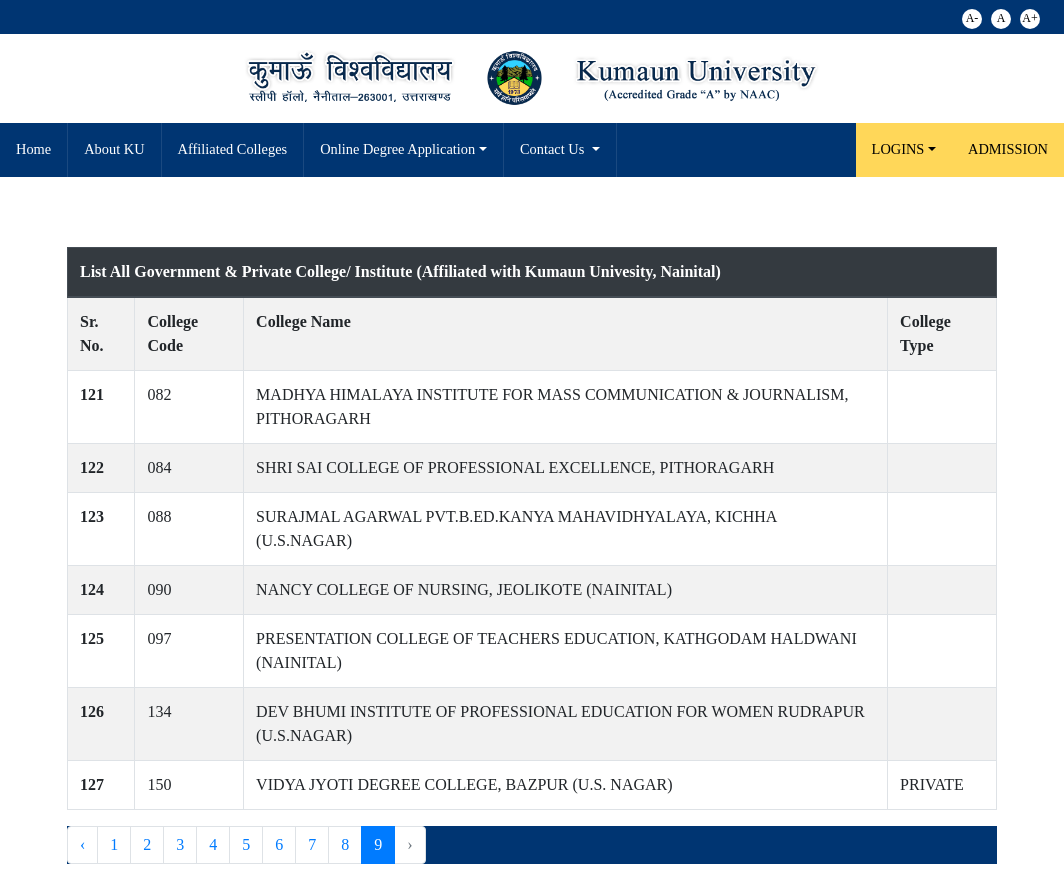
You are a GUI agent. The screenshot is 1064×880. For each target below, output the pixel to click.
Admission (1008, 149)
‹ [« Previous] (82, 844)
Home (33, 149)
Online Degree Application (397, 149)
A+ (1029, 18)
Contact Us (554, 149)
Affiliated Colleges (233, 149)
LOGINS (898, 149)
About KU (114, 149)
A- (972, 18)
